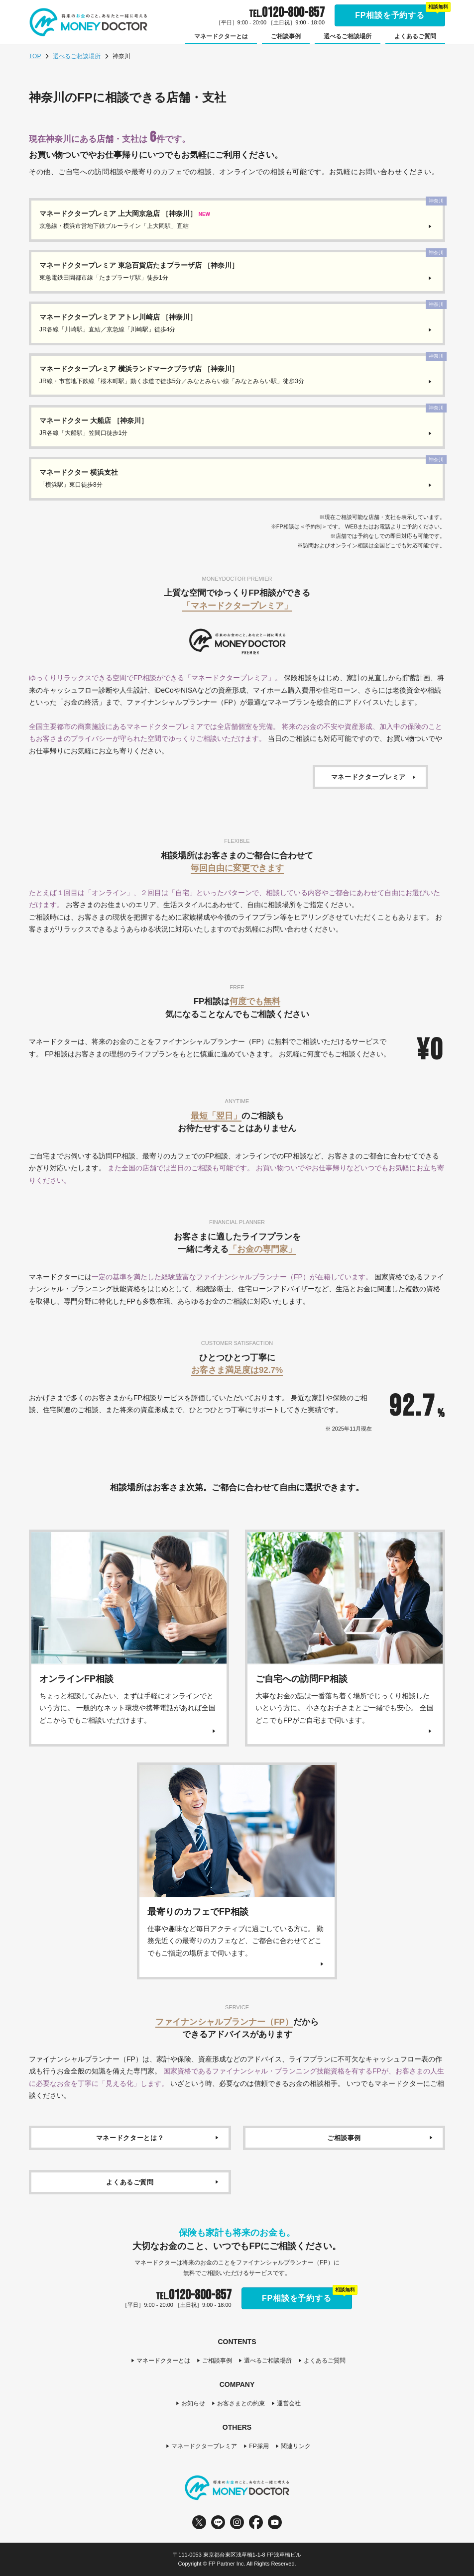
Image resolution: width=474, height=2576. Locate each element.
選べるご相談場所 (77, 56)
